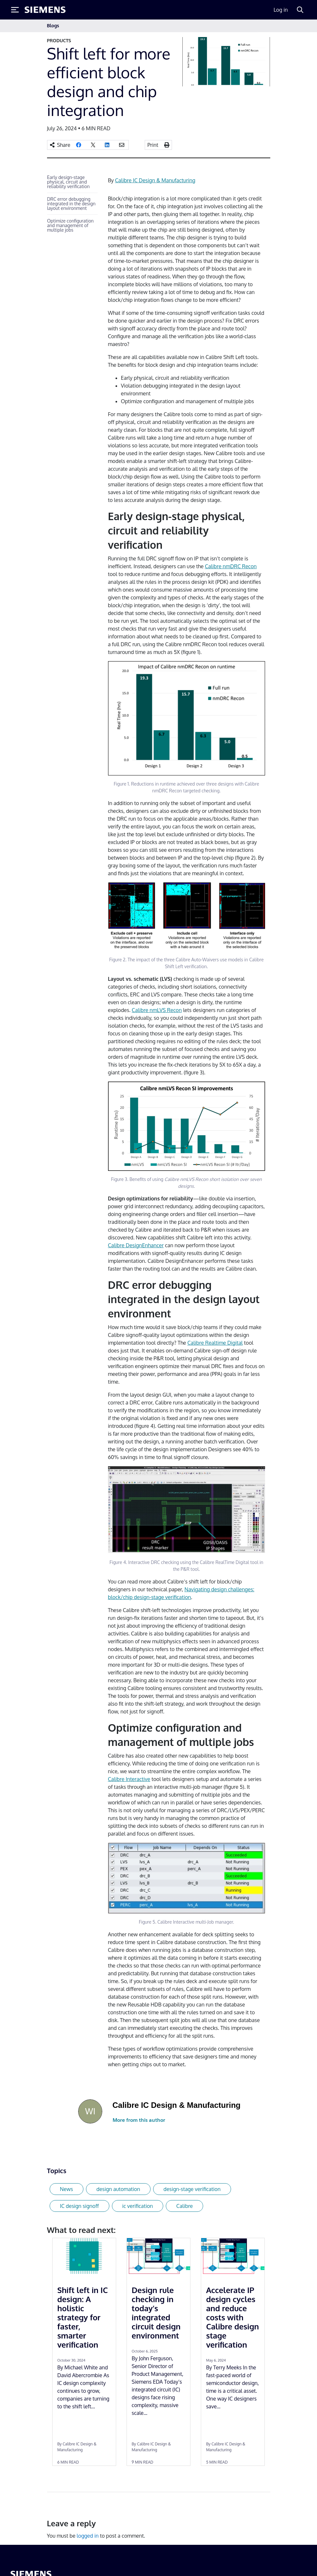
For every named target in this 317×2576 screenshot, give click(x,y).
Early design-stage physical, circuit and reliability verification (68, 181)
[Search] (300, 9)
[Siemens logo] (45, 9)
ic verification (137, 2206)
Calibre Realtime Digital (215, 1342)
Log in (281, 9)
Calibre (184, 2206)
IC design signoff (79, 2206)
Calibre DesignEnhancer (136, 1245)
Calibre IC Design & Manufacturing (155, 180)
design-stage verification (192, 2189)
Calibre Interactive (129, 1779)
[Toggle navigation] (263, 25)
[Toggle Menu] (14, 9)
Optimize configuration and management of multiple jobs (70, 225)
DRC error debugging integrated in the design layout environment (71, 203)
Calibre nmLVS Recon (157, 1010)
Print (152, 145)
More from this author (139, 2120)
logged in (88, 2535)
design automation (118, 2189)
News (66, 2189)
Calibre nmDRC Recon (231, 566)
